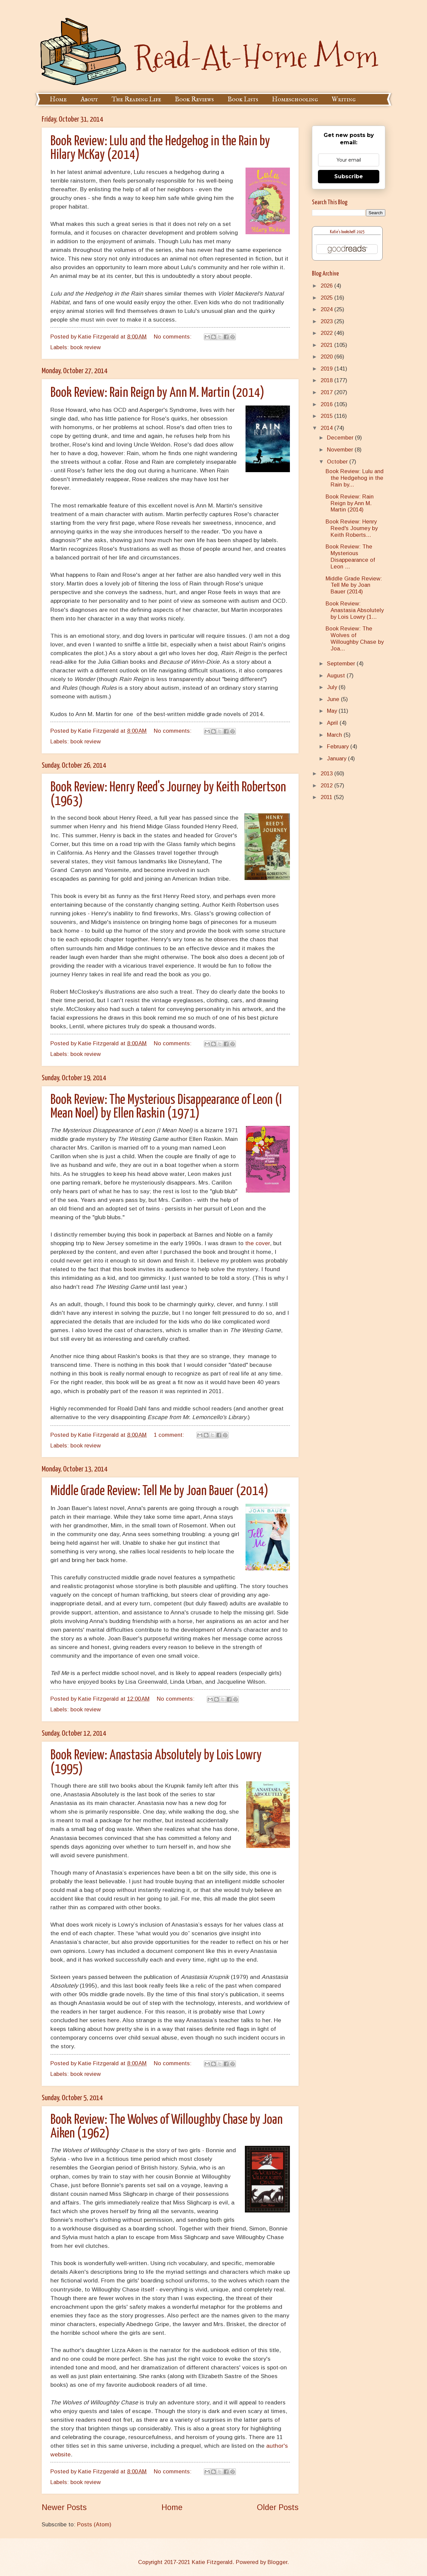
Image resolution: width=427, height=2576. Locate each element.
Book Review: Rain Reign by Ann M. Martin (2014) (157, 393)
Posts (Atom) (94, 2524)
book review (85, 347)
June (334, 699)
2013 (327, 773)
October (338, 461)
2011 (327, 797)
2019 (327, 369)
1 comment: (170, 1435)
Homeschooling (295, 99)
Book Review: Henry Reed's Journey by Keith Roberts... (352, 528)
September (342, 663)
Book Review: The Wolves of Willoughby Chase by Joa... (355, 638)
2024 (327, 309)
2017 (327, 392)
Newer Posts (64, 2507)
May (333, 711)
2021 (327, 345)
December (341, 437)
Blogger (277, 2562)
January (337, 758)
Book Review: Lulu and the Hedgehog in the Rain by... (355, 478)
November (341, 449)
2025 (327, 298)
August (337, 675)
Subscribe (348, 176)
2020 (327, 357)
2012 (327, 785)
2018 (327, 380)
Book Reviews (194, 99)
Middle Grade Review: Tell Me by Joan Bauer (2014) (159, 1491)
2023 (327, 321)
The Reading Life (136, 99)
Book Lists (243, 99)
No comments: (173, 337)
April (333, 723)
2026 (327, 286)
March (335, 735)
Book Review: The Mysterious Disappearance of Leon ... (350, 556)
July (333, 687)
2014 (327, 428)
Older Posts (278, 2507)
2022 (327, 333)
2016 (327, 404)
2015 (327, 416)
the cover (257, 1243)
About (89, 99)
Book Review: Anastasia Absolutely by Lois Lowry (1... (355, 610)
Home (58, 99)
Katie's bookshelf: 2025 (347, 232)
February (338, 746)
